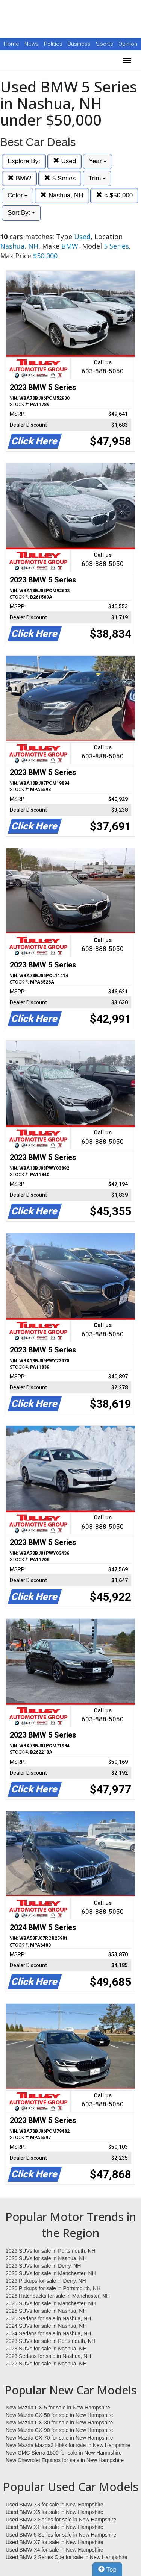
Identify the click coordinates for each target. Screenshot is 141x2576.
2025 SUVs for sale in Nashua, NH (46, 2311)
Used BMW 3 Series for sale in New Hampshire (61, 2520)
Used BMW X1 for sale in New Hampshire (54, 2527)
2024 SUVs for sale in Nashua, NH (46, 2326)
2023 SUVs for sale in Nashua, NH (46, 2349)
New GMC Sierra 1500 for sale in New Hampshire (64, 2453)
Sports (105, 44)
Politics (53, 44)
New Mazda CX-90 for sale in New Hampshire (59, 2430)
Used (64, 161)
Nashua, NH (61, 195)
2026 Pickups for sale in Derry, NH (46, 2281)
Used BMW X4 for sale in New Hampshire (54, 2550)
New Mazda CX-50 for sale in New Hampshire (59, 2415)
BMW (19, 178)
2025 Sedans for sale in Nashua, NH (48, 2318)
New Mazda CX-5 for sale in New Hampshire (58, 2408)
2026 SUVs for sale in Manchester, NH (51, 2273)
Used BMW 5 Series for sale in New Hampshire (61, 2535)
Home (11, 44)
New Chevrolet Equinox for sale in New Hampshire (65, 2460)
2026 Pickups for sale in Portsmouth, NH (53, 2288)
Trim (97, 178)
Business (80, 44)
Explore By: (24, 161)
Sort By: (21, 212)
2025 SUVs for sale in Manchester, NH (51, 2303)
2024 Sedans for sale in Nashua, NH (48, 2333)
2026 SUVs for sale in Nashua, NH (46, 2258)
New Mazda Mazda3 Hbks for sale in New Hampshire (68, 2445)
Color (17, 195)
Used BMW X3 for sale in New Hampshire (54, 2505)
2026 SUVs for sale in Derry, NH (43, 2266)
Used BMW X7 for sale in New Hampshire (54, 2542)
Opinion (127, 44)
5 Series (60, 178)
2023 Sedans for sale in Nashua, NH (48, 2356)
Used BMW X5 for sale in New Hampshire (54, 2512)
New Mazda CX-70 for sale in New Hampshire (59, 2438)
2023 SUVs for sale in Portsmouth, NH (51, 2341)
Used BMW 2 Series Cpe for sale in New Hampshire (66, 2557)
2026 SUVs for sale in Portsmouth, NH (51, 2251)
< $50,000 (114, 195)
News (31, 44)
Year (97, 161)
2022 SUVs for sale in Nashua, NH (46, 2364)
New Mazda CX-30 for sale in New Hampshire (59, 2423)
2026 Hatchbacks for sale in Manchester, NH (58, 2296)
